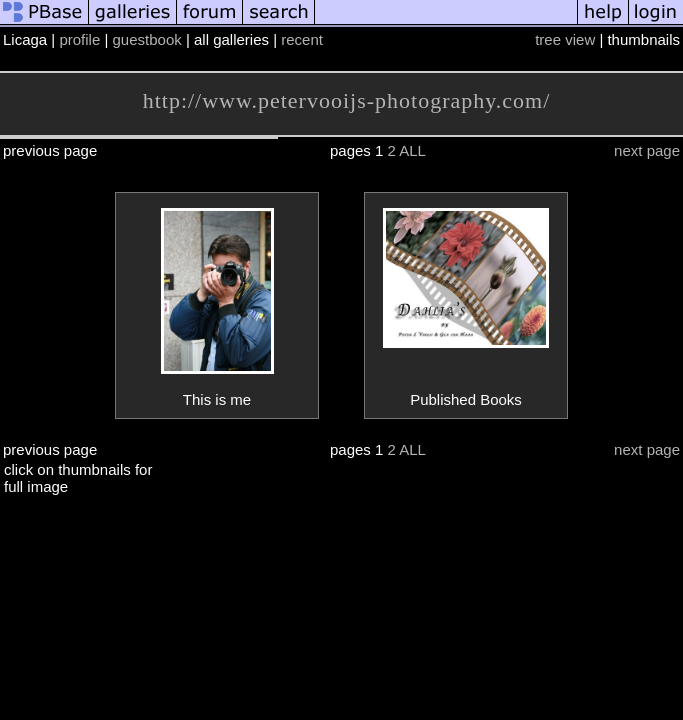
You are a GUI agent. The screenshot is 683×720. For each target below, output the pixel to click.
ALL (412, 150)
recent (302, 39)
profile (79, 39)
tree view (565, 39)
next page (647, 150)
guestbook (147, 39)
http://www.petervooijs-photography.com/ (347, 100)
